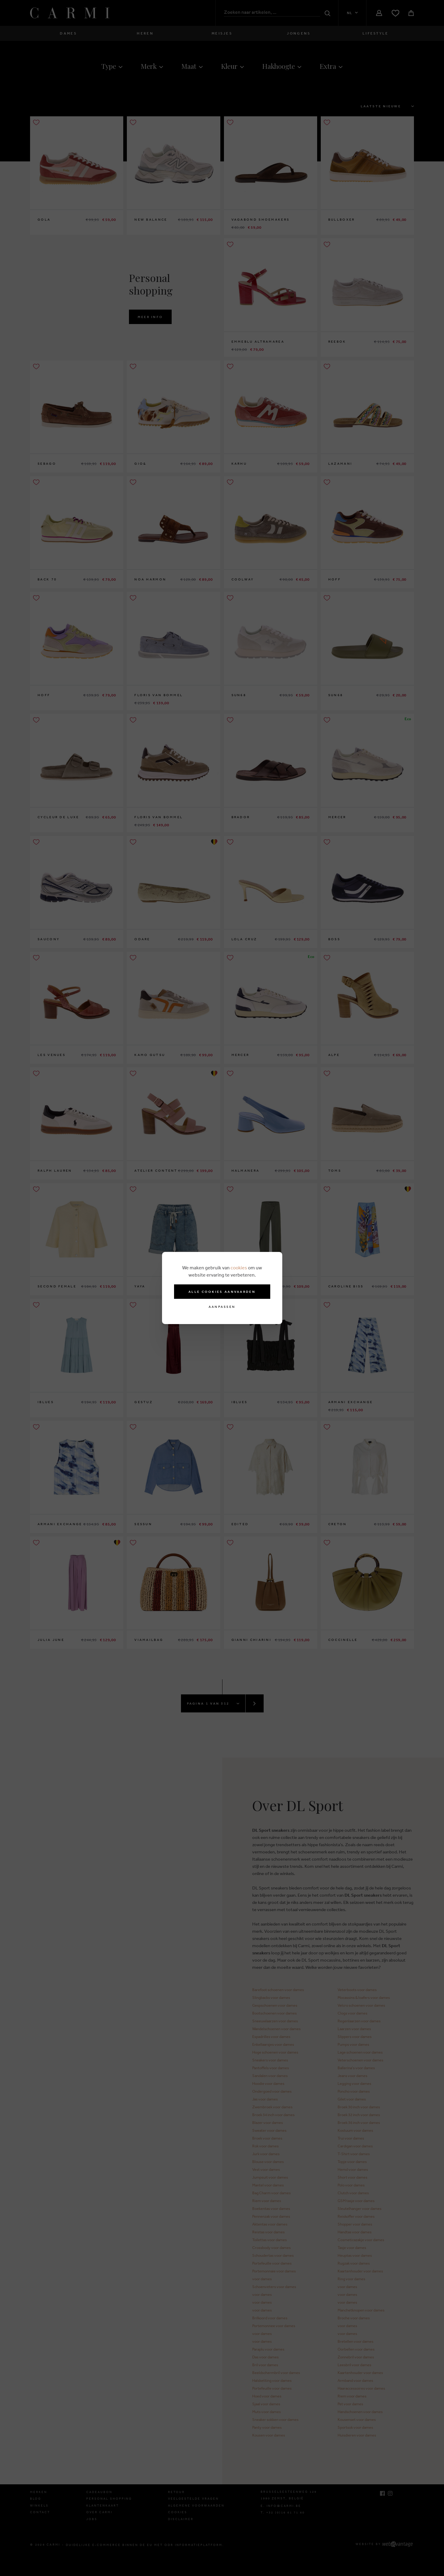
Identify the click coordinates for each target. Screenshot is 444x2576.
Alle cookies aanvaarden (222, 1292)
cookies (239, 1268)
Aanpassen (222, 1307)
